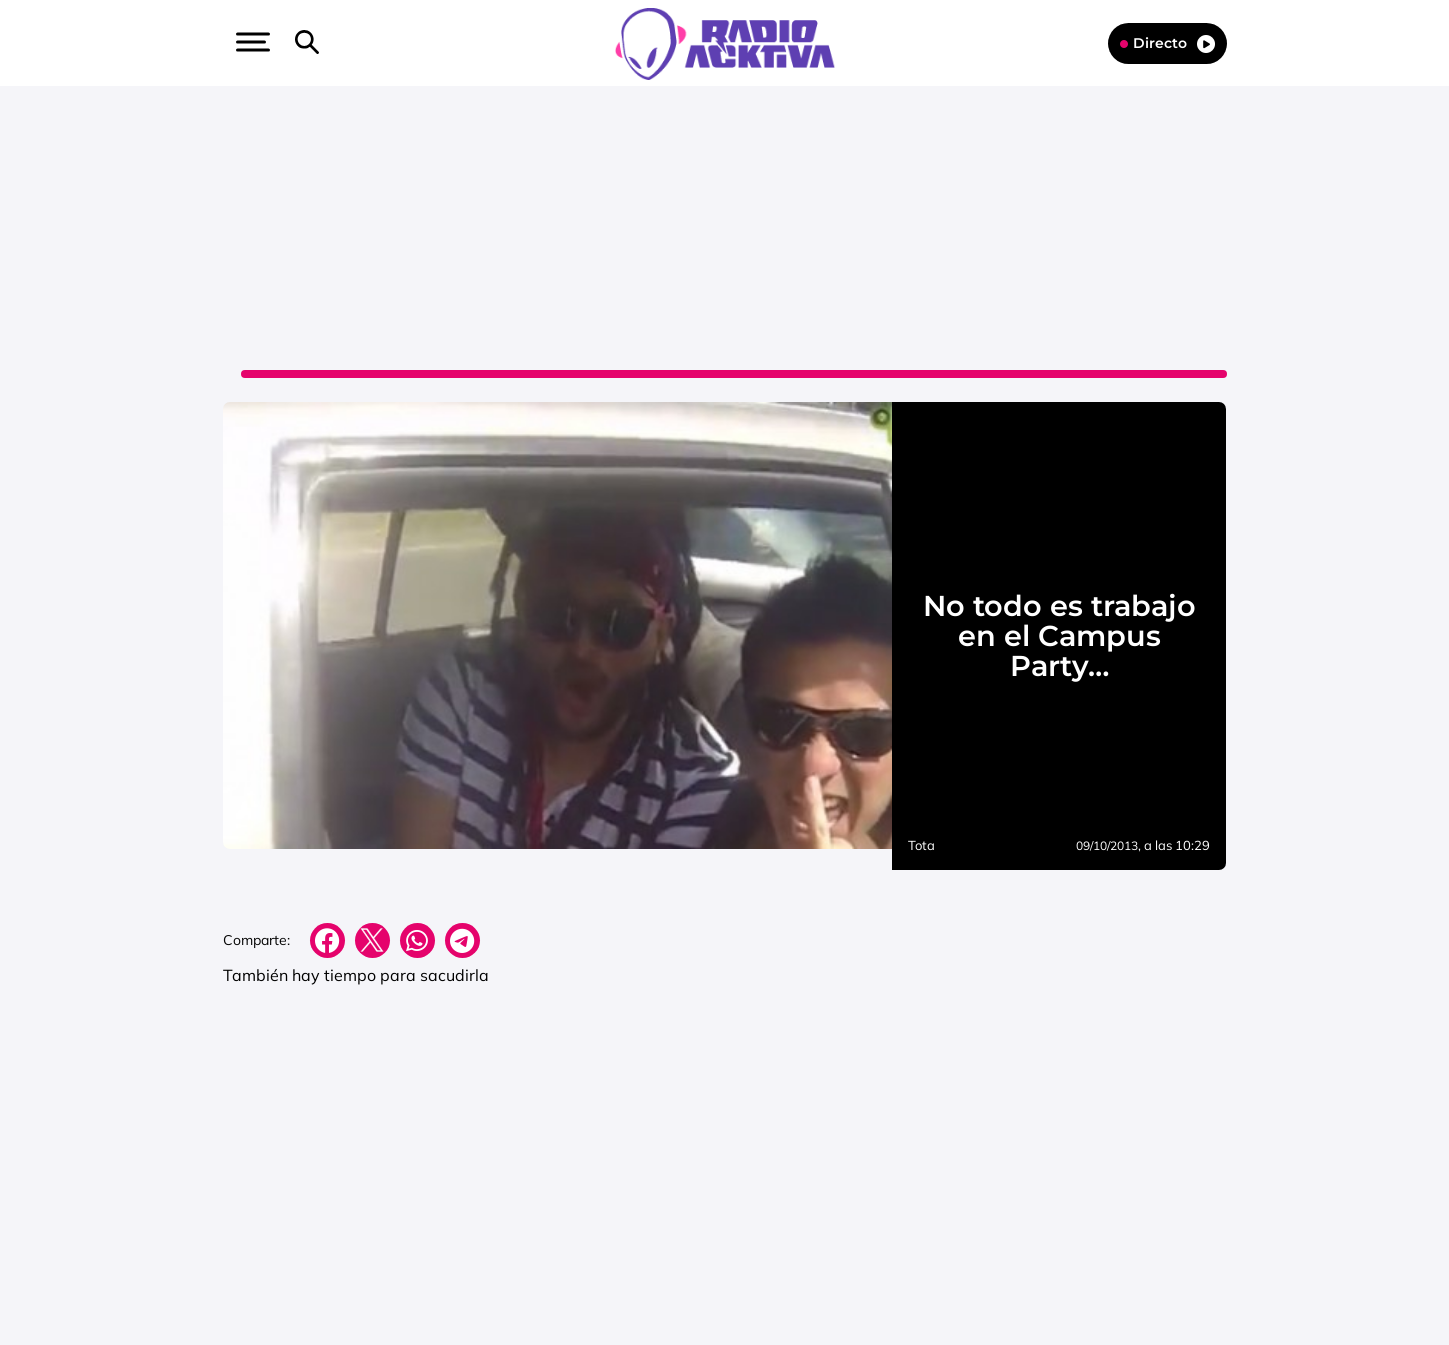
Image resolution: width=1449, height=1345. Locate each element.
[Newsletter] (339, 43)
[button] (251, 42)
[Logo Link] (725, 42)
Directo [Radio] (1167, 43)
